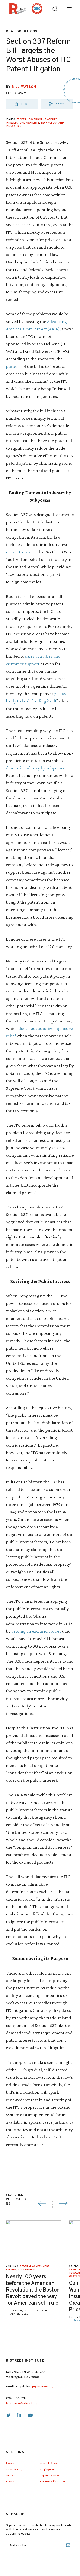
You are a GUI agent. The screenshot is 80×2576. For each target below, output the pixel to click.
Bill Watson (24, 87)
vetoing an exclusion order (36, 1631)
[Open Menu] (69, 8)
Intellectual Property (22, 122)
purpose (14, 366)
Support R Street (50, 2475)
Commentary (14, 2469)
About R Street (49, 2463)
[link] (8, 2415)
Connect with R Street (53, 2481)
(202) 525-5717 (16, 2398)
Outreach (11, 2475)
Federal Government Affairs (37, 119)
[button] (57, 104)
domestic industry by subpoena (35, 768)
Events (10, 2481)
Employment (47, 2469)
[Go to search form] (55, 8)
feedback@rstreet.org (21, 2403)
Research (11, 2463)
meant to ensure (21, 551)
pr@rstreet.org (42, 2386)
